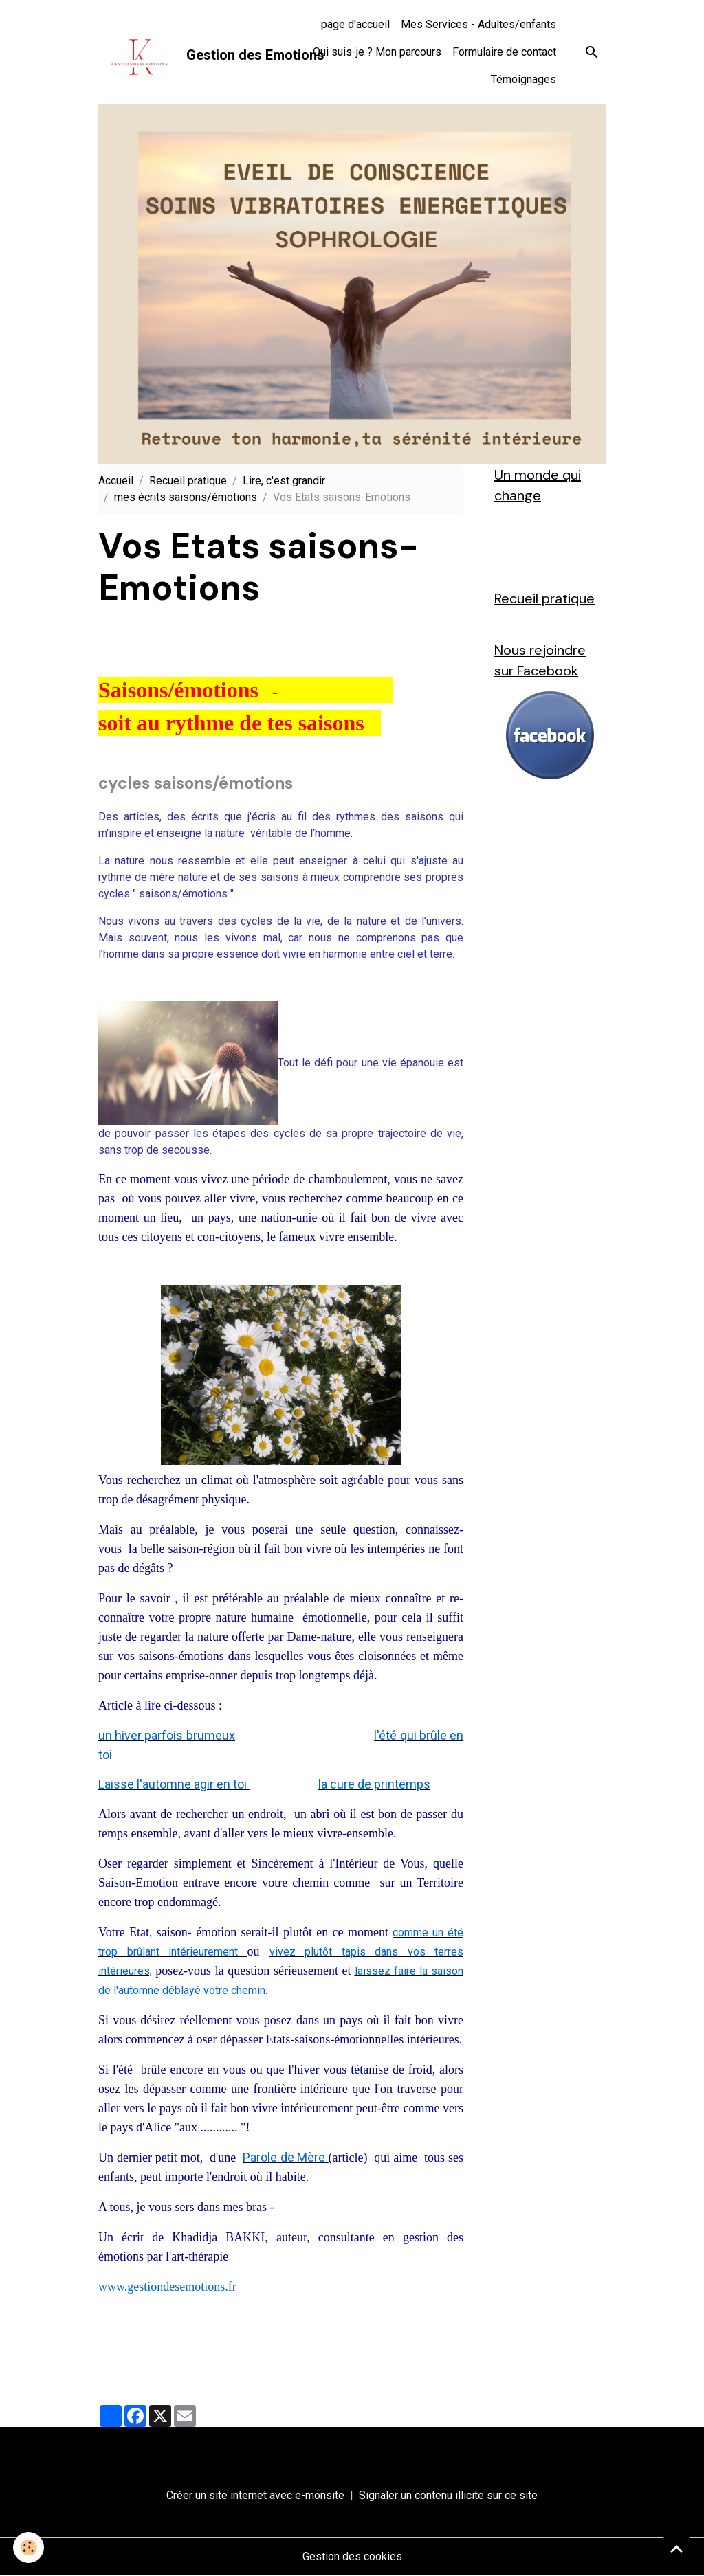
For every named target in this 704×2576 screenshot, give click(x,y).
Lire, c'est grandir (284, 480)
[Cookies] (29, 2547)
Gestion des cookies (352, 2556)
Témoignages (523, 79)
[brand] (170, 52)
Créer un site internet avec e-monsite (255, 2495)
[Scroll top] (676, 2548)
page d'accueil (355, 24)
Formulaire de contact (504, 51)
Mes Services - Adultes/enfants (478, 24)
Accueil (115, 480)
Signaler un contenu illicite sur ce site (448, 2495)
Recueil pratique (188, 480)
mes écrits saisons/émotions (185, 497)
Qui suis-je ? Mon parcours (377, 51)
